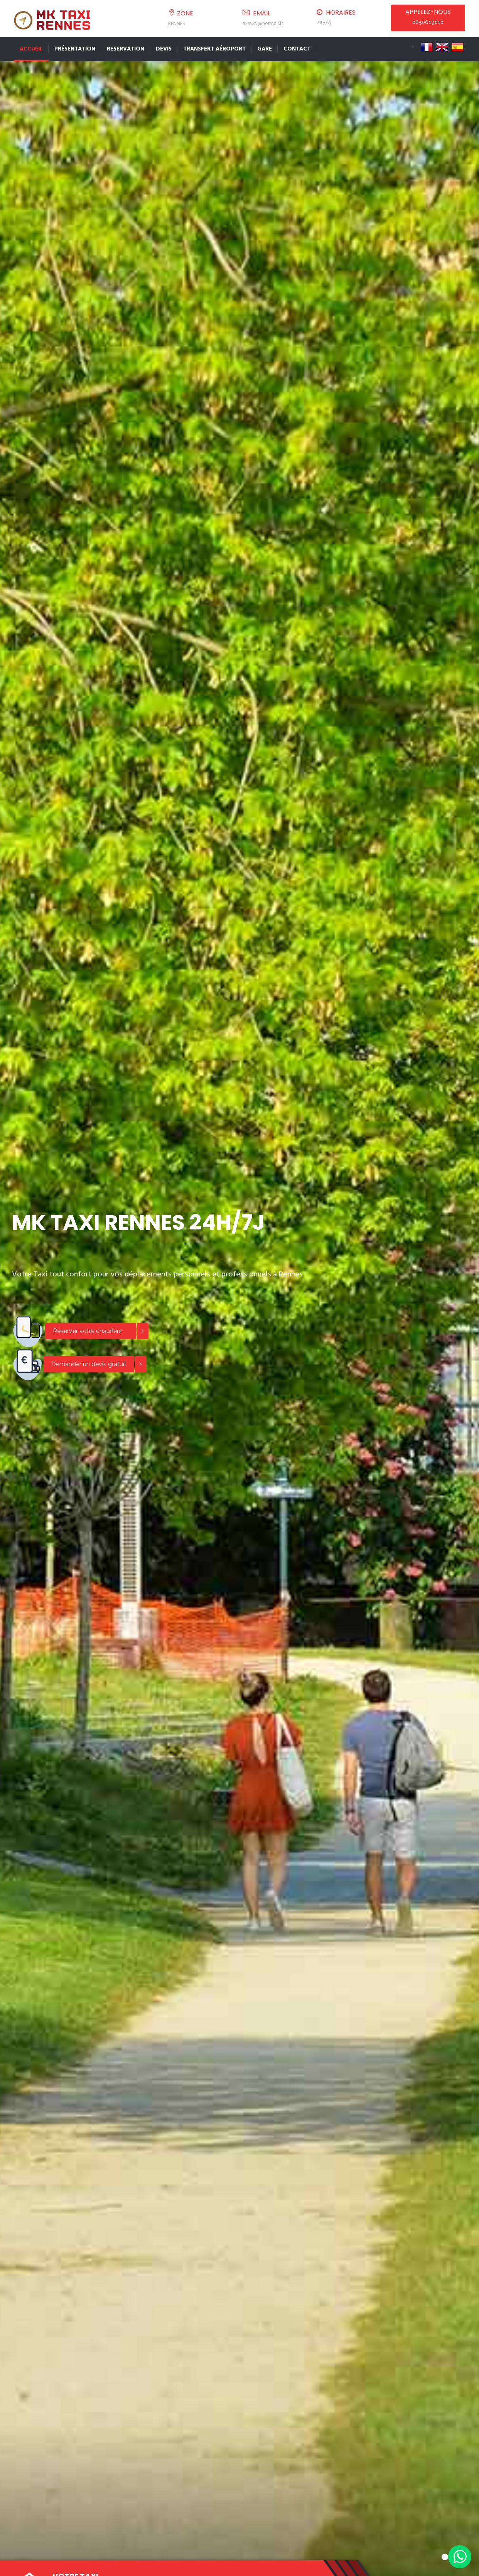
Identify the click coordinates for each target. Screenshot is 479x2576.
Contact (296, 49)
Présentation (74, 49)
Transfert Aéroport (214, 49)
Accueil (31, 49)
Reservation (125, 49)
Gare (264, 49)
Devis (164, 49)
